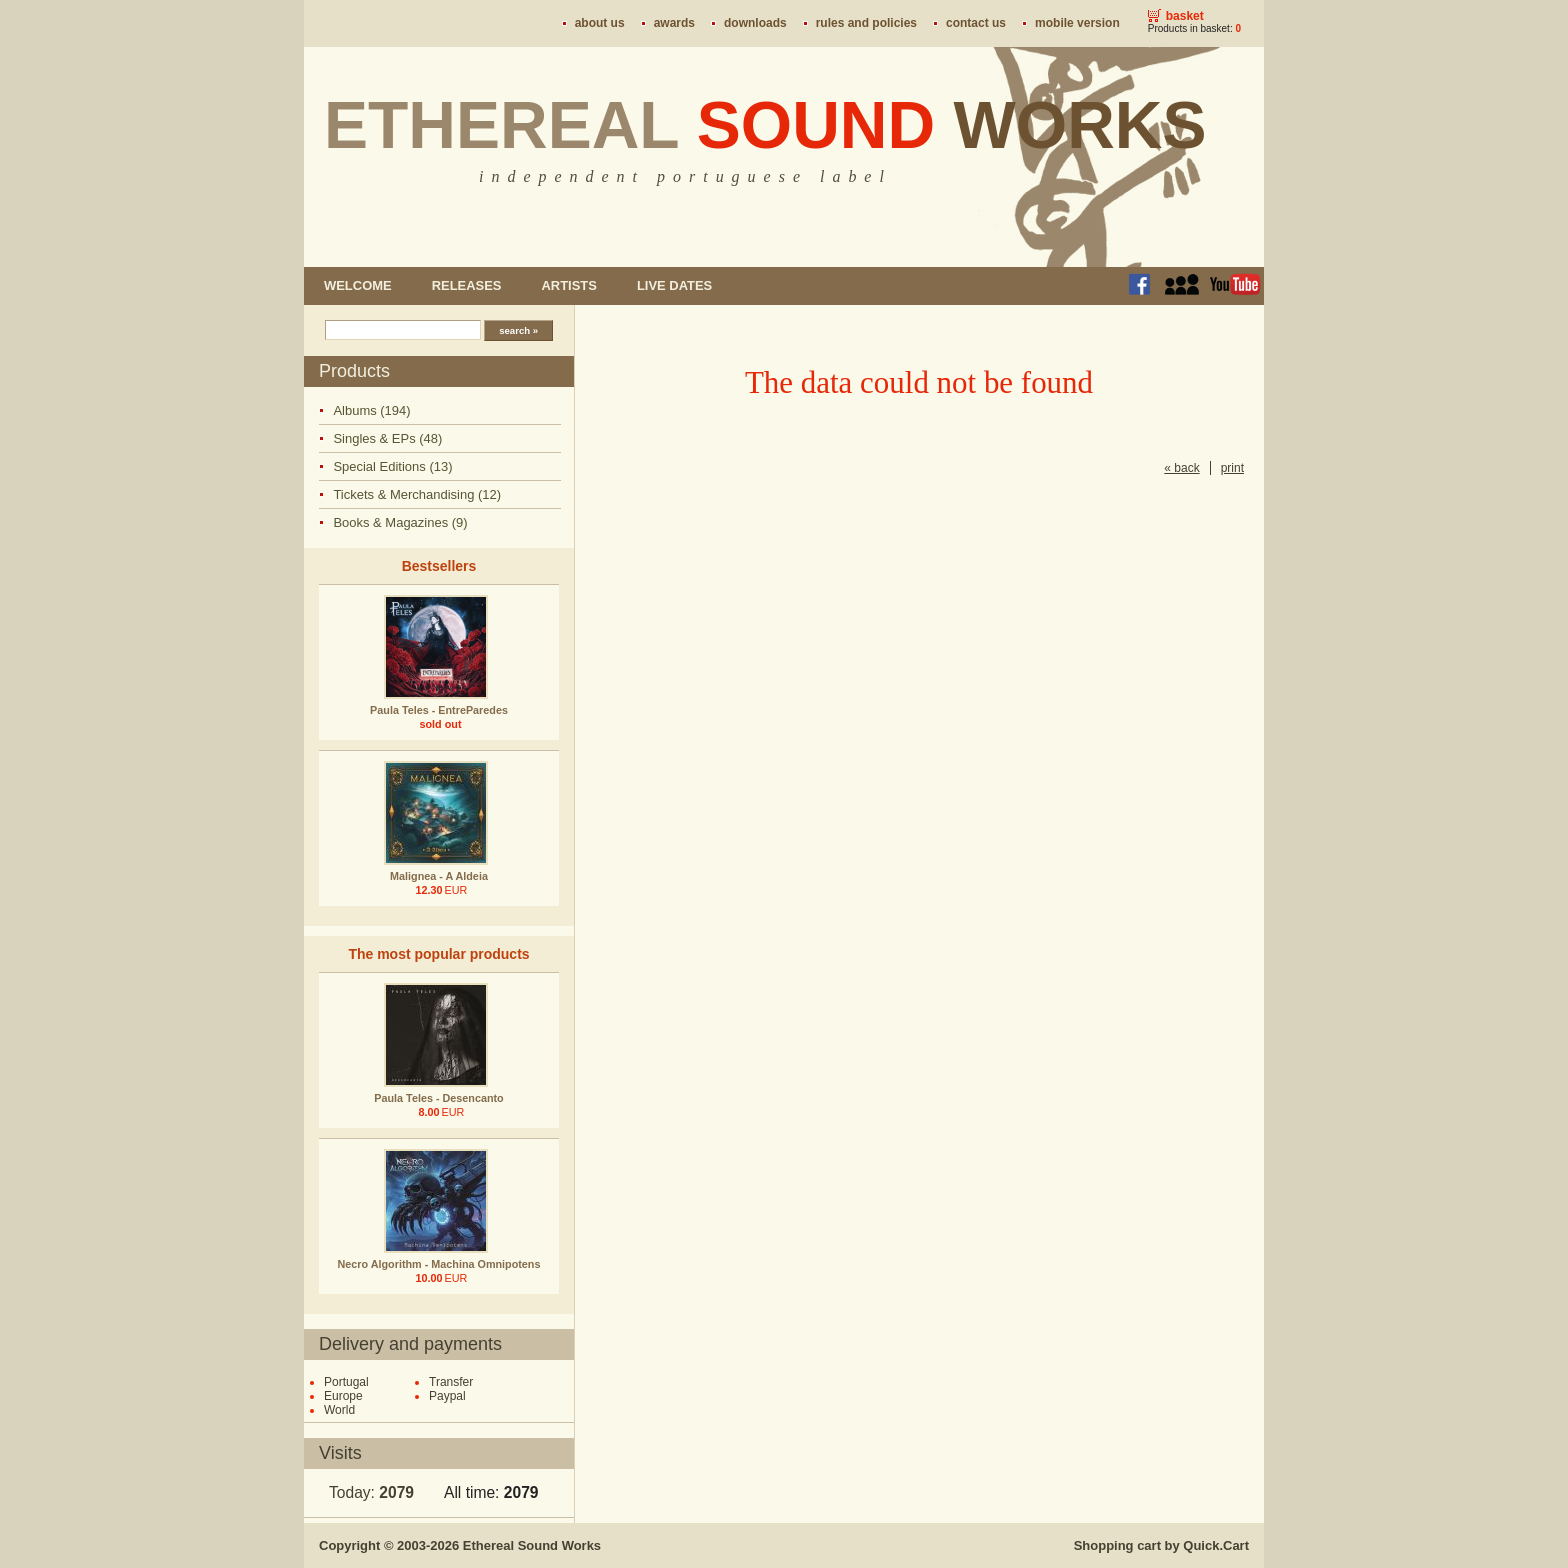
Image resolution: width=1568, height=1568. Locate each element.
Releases (467, 285)
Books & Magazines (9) (400, 522)
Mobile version (1077, 23)
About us (600, 23)
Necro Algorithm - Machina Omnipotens (439, 1264)
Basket (1185, 16)
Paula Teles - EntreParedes (439, 710)
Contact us (976, 23)
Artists (568, 285)
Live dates (674, 285)
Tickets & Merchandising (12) (417, 494)
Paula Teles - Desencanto (438, 1098)
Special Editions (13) (392, 466)
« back (1181, 468)
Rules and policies (866, 23)
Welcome (358, 285)
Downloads (755, 23)
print (1232, 468)
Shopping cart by (1161, 1545)
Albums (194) (371, 410)
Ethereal (765, 125)
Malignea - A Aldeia (439, 876)
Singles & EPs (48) (387, 438)
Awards (674, 23)
